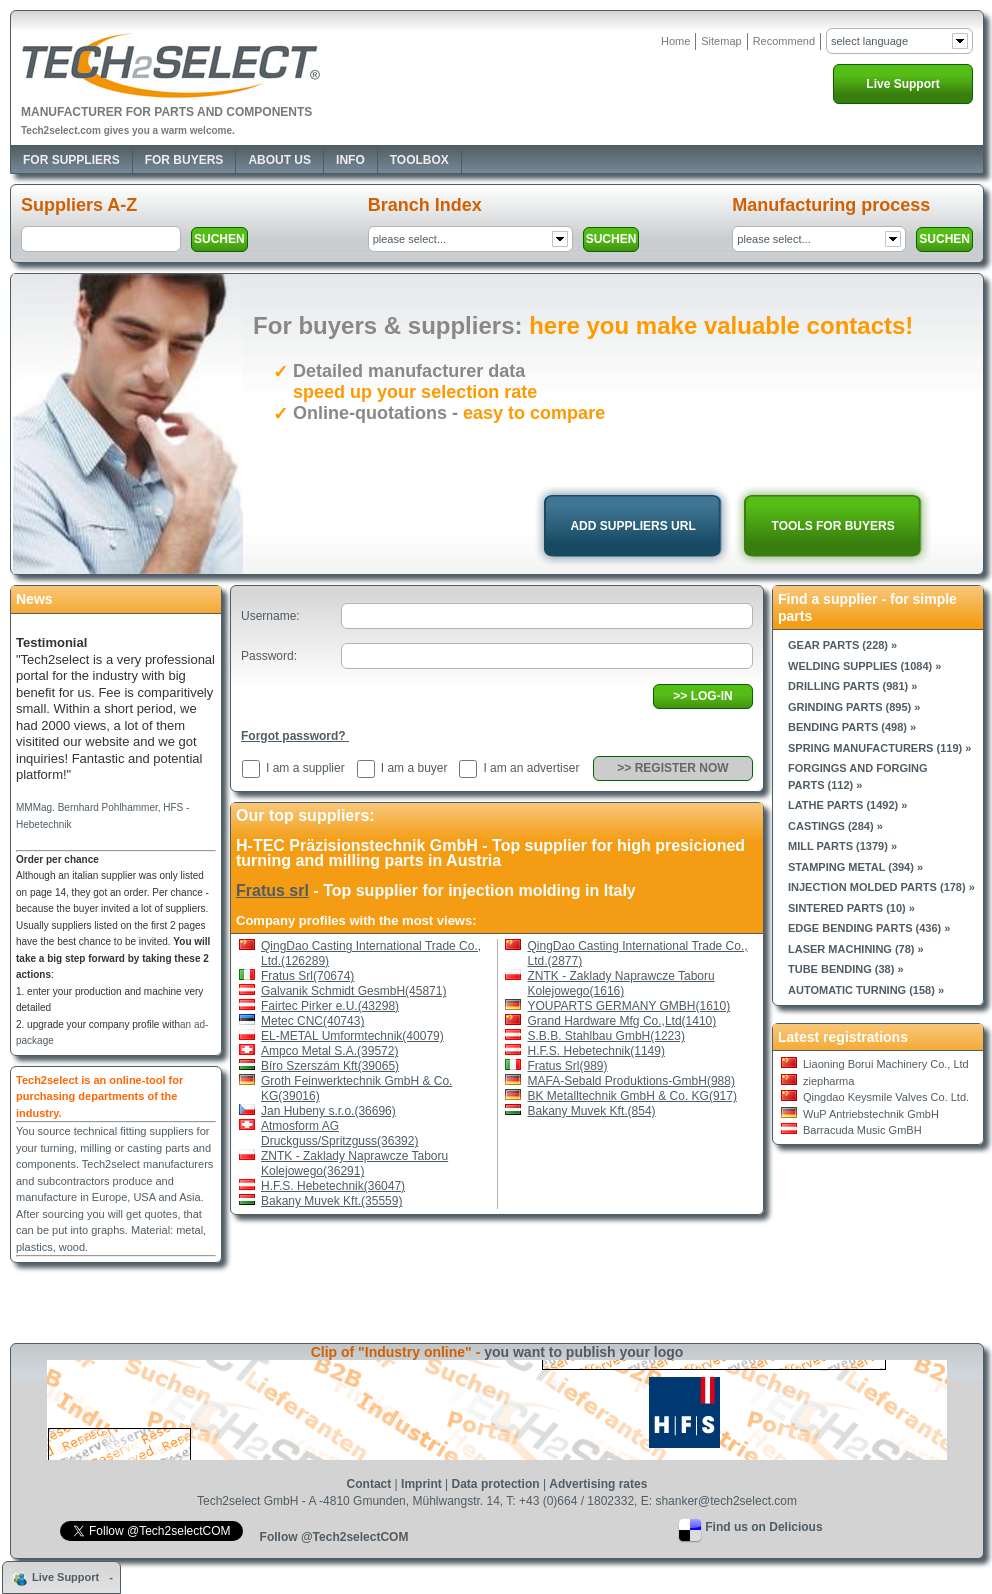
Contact (369, 1484)
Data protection (496, 1484)
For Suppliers (71, 160)
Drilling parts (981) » (852, 686)
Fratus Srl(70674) (307, 976)
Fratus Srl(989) (568, 1066)
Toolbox (419, 160)
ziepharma (828, 1081)
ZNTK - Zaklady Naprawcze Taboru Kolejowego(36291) (354, 1163)
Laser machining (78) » (856, 949)
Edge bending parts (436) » (869, 928)
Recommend (784, 41)
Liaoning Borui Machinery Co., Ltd (886, 1064)
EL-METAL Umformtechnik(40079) (352, 1036)
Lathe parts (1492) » (847, 805)
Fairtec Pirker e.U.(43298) (330, 1006)
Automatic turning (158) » (866, 990)
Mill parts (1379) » (842, 846)
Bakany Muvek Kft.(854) (592, 1111)
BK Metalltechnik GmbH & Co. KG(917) (632, 1096)
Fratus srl (272, 890)
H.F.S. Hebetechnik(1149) (596, 1051)
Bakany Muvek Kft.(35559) (331, 1201)
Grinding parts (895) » (854, 707)
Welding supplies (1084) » (864, 666)
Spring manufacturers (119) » (879, 748)
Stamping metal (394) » (855, 867)
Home (675, 41)
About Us (279, 160)
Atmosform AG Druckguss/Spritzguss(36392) (339, 1133)
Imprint (421, 1484)
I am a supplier (305, 768)
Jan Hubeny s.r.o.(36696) (328, 1111)
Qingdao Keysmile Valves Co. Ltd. (886, 1097)
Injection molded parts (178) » (881, 887)
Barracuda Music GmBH (862, 1130)
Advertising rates (598, 1484)
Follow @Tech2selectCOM (334, 1537)
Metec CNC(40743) (312, 1021)
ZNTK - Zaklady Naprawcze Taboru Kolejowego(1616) (621, 983)
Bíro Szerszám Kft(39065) (330, 1066)
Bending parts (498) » (852, 727)
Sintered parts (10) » (851, 908)
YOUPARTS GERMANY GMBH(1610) (629, 1006)
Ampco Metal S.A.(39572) (329, 1051)
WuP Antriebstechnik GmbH (871, 1114)
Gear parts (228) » (842, 645)
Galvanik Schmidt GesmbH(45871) (353, 991)
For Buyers (184, 160)
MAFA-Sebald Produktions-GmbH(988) (631, 1081)
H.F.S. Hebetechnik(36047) (333, 1186)
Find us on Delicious (763, 1527)
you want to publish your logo (583, 1352)
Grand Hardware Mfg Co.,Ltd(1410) (622, 1021)
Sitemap (721, 41)
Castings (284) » (835, 826)
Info (350, 160)
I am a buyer (414, 768)
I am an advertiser (531, 768)
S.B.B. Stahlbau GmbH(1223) (606, 1036)
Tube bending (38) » (846, 969)
